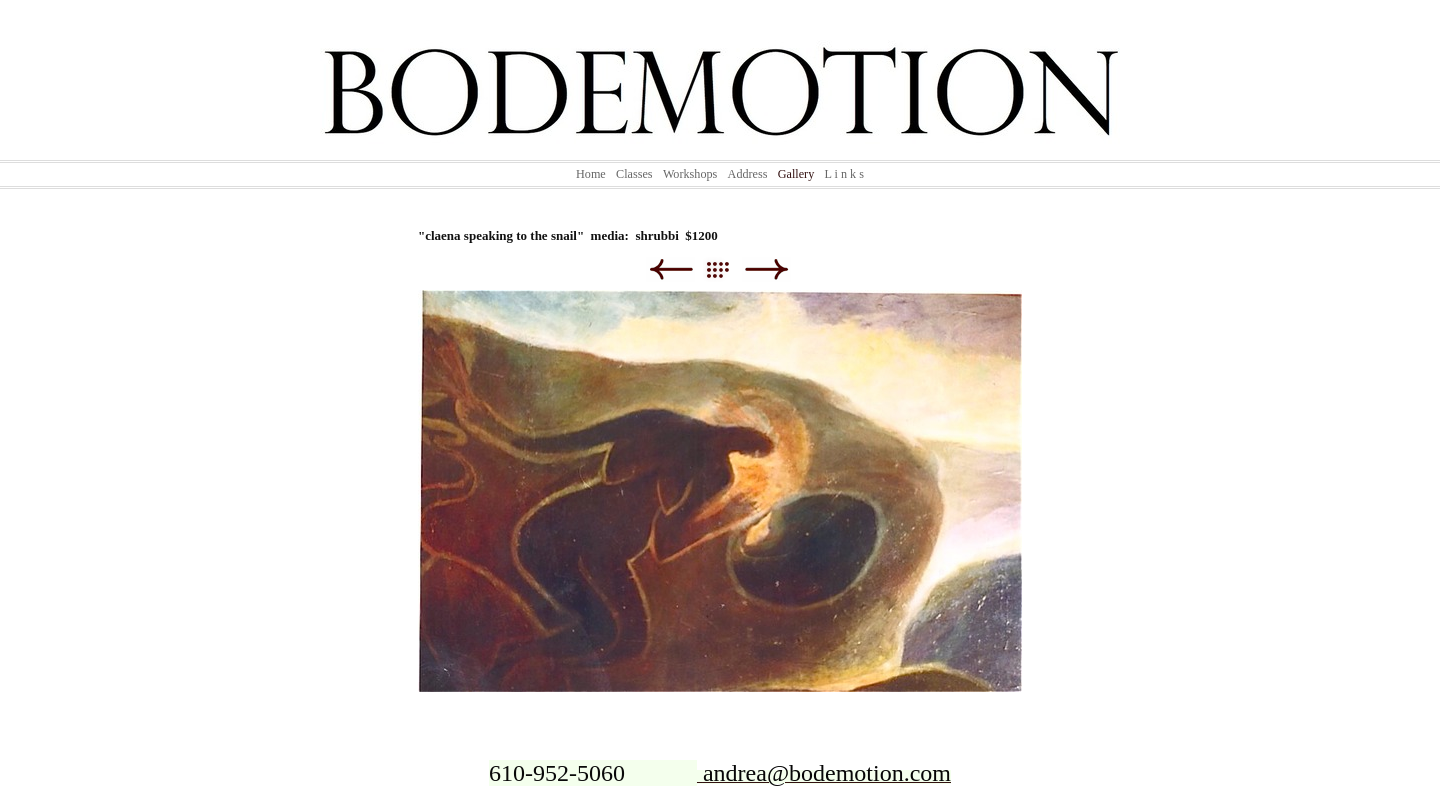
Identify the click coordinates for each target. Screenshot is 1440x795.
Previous (670, 269)
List (727, 269)
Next (766, 269)
